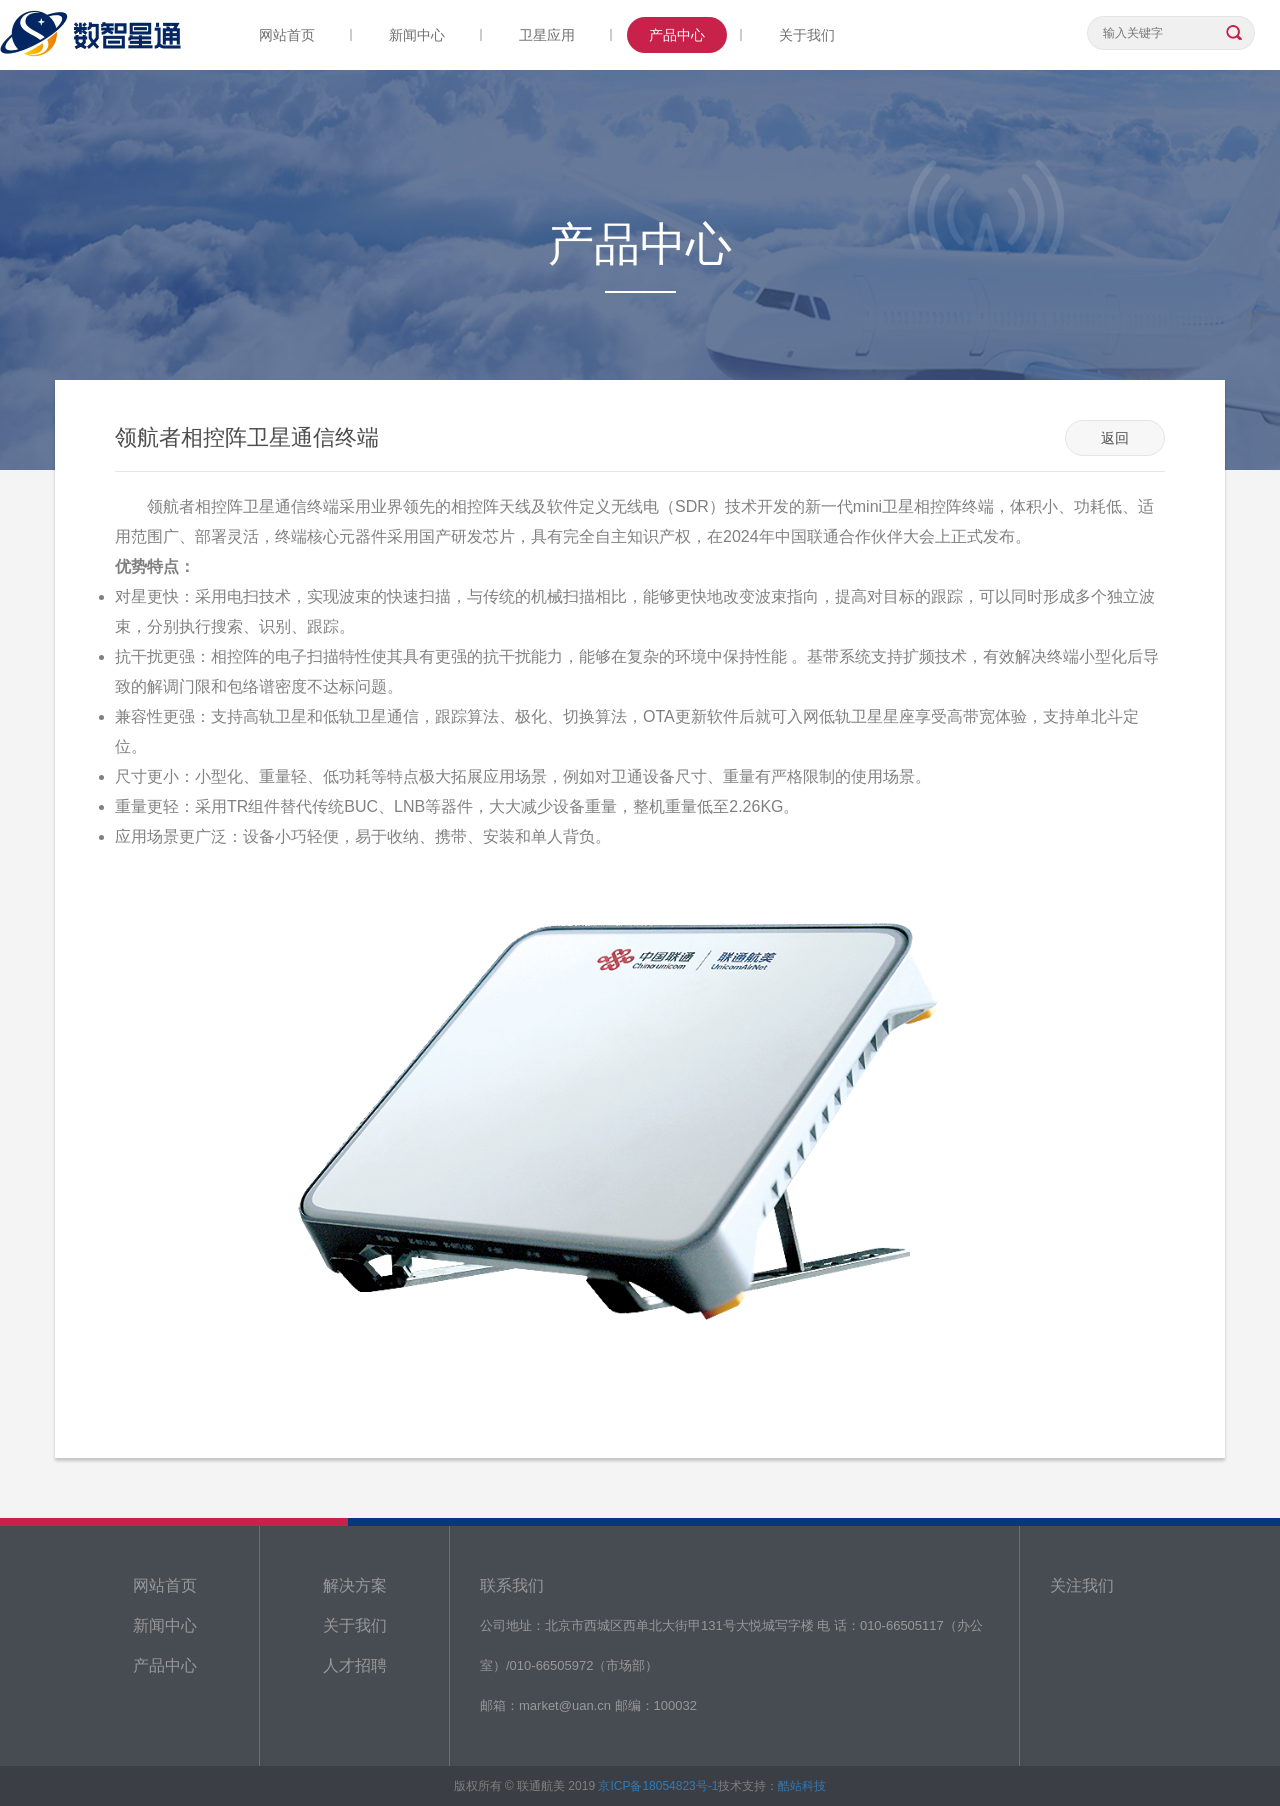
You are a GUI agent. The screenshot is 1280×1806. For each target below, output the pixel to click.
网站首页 (287, 35)
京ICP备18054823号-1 (658, 1786)
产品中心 (677, 35)
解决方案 (355, 1585)
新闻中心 (417, 35)
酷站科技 (802, 1786)
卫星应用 (547, 35)
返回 (1115, 438)
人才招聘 (355, 1665)
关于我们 (807, 35)
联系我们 (512, 1585)
